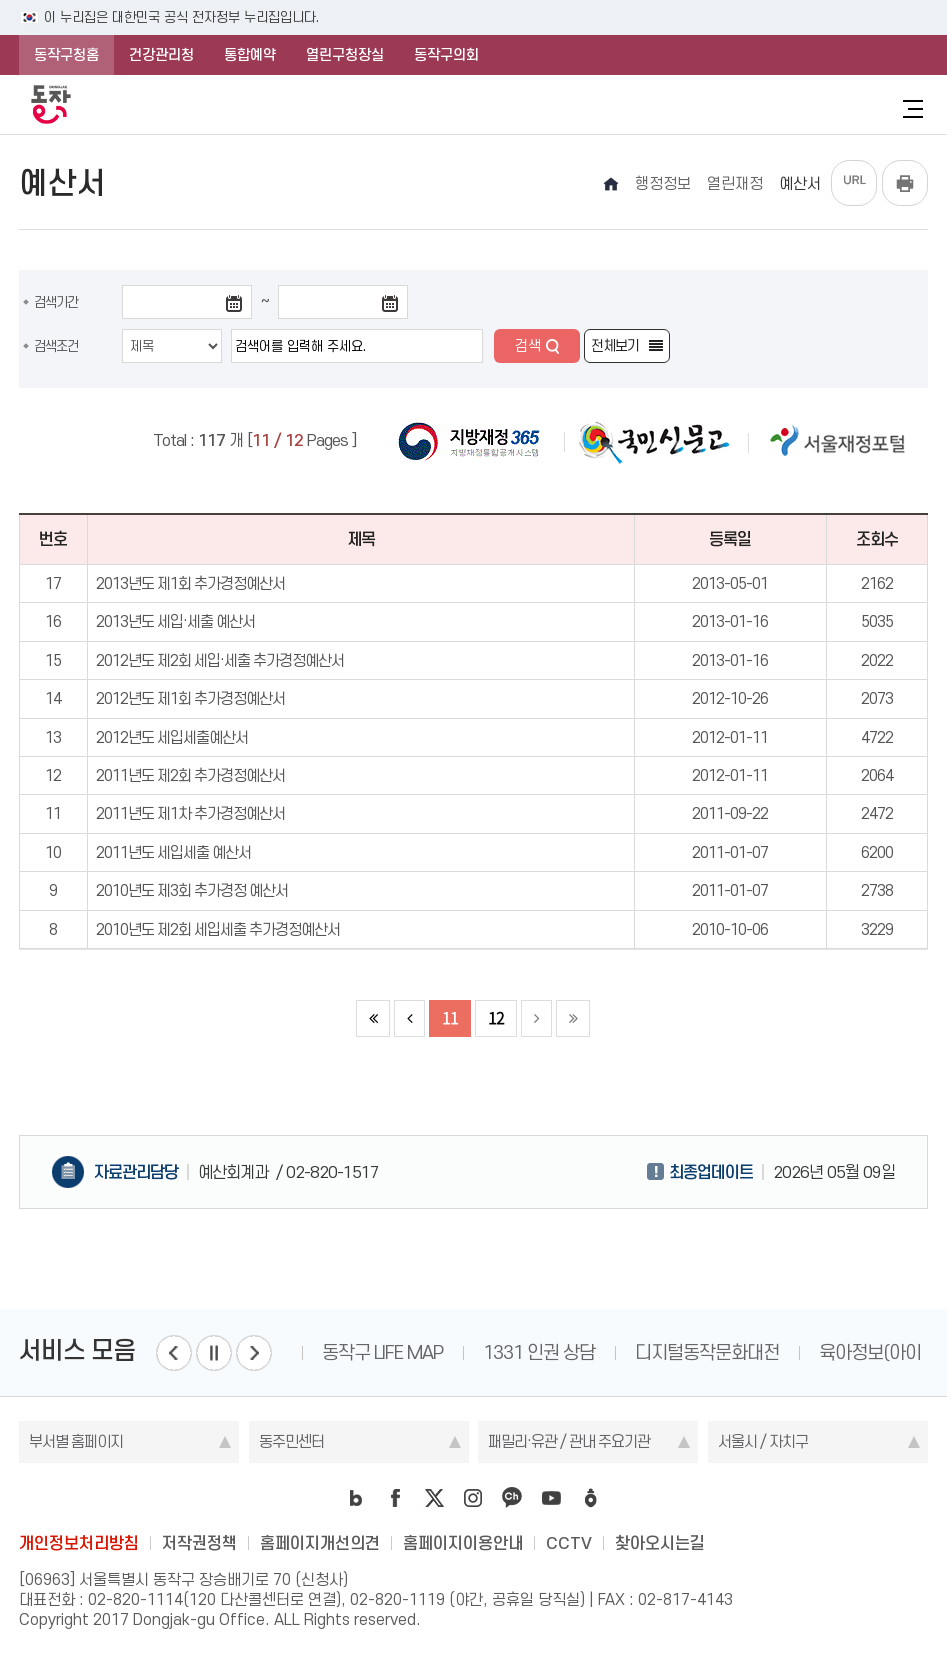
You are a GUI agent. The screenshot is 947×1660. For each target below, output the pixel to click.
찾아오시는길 (660, 1543)
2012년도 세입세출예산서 (172, 737)
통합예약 (250, 55)
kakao (512, 1498)
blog (356, 1498)
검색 (528, 346)
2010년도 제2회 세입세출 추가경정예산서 (218, 929)
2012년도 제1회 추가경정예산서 (190, 698)
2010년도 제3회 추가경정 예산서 (192, 890)
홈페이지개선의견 (320, 1543)
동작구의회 (446, 55)
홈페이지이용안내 (463, 1543)
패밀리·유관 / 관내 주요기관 (569, 1441)
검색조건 (56, 346)
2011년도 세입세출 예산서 (173, 852)
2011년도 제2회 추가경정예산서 (190, 775)
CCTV (569, 1543)
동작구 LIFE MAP (382, 1352)
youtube (551, 1498)
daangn (590, 1498)
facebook (395, 1498)
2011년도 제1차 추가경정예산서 (190, 813)
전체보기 (615, 346)
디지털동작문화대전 (707, 1352)
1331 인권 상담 (539, 1352)
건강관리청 (161, 55)
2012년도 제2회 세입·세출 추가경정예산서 (220, 660)
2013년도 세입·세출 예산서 (175, 621)
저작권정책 (199, 1543)
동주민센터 (291, 1441)
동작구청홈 (66, 55)
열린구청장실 (345, 55)
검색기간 (56, 302)
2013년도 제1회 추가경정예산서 (190, 583)
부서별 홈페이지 (76, 1441)
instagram (473, 1498)
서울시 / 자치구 (763, 1441)
